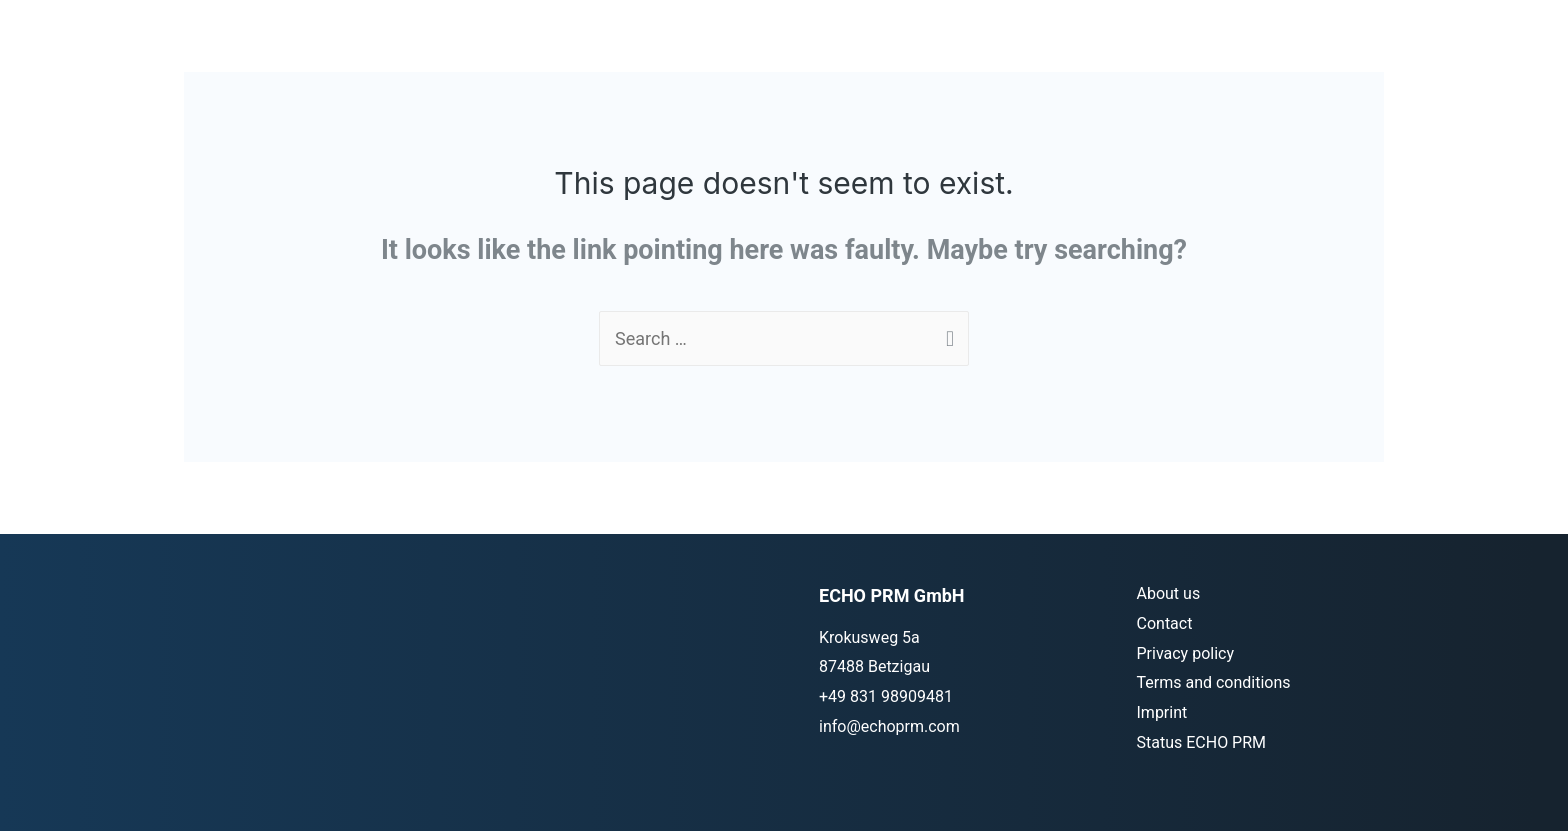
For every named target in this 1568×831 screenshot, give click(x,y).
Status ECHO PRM (1202, 742)
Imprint (1162, 712)
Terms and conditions (1214, 682)
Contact (1165, 623)
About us (1169, 593)
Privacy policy (1186, 653)
